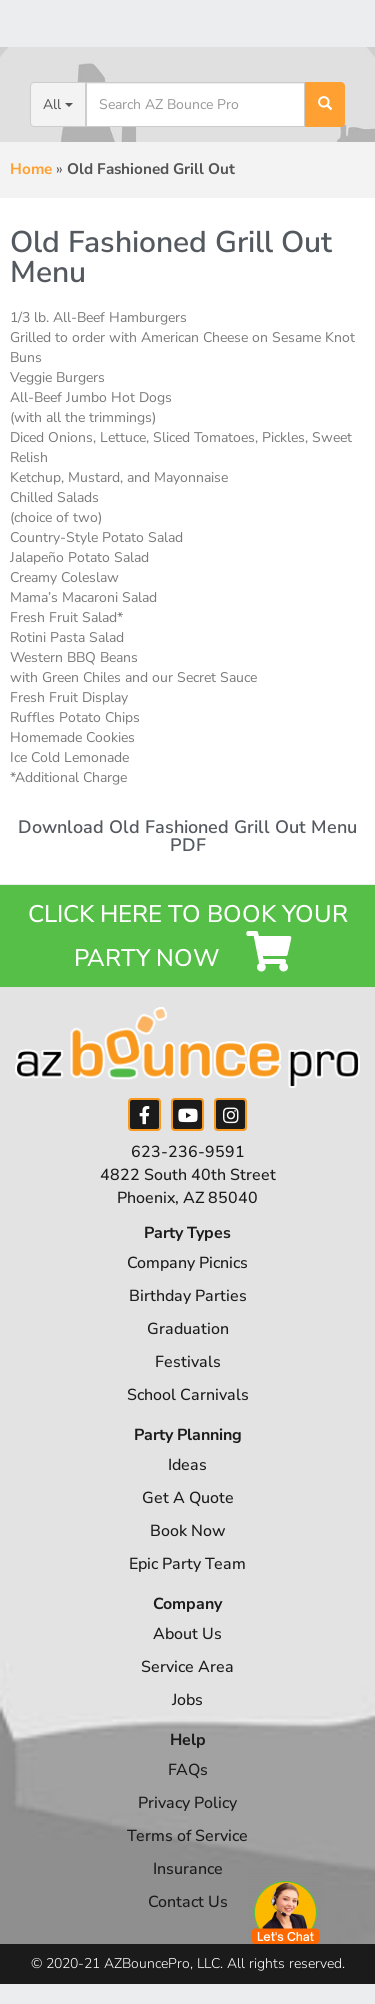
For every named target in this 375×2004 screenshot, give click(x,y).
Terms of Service (187, 1836)
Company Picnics (187, 1263)
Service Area (187, 1667)
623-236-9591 (188, 1152)
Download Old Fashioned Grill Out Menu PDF (187, 836)
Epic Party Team (187, 1564)
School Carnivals (188, 1395)
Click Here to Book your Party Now (188, 936)
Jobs (187, 1700)
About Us (187, 1634)
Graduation (188, 1329)
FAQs (188, 1770)
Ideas (187, 1465)
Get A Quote (188, 1498)
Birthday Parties (188, 1296)
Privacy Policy (187, 1803)
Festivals (188, 1362)
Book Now (188, 1531)
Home (31, 169)
